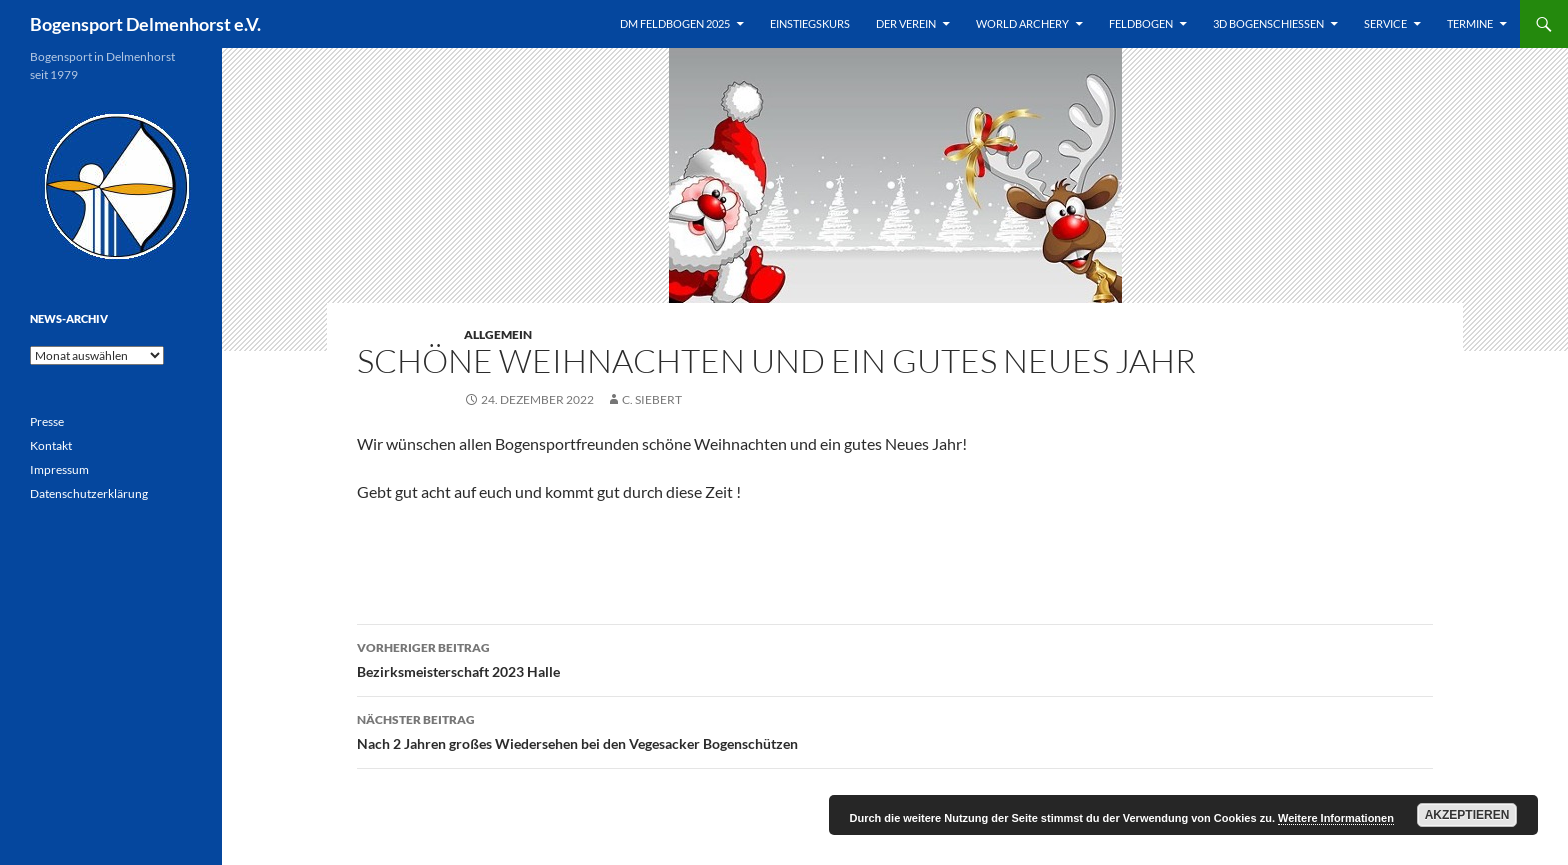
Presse (47, 421)
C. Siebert (652, 399)
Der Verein (906, 23)
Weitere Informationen (1336, 818)
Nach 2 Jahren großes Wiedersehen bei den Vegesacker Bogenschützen (895, 730)
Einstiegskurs (810, 23)
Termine (1470, 23)
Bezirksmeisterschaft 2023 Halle (895, 658)
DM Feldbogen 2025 (675, 23)
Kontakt (51, 445)
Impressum (59, 469)
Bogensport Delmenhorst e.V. (145, 24)
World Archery (1022, 23)
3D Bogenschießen (1268, 23)
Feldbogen (1141, 23)
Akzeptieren (1467, 815)
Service (1385, 23)
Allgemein (498, 334)
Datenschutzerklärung (89, 493)
